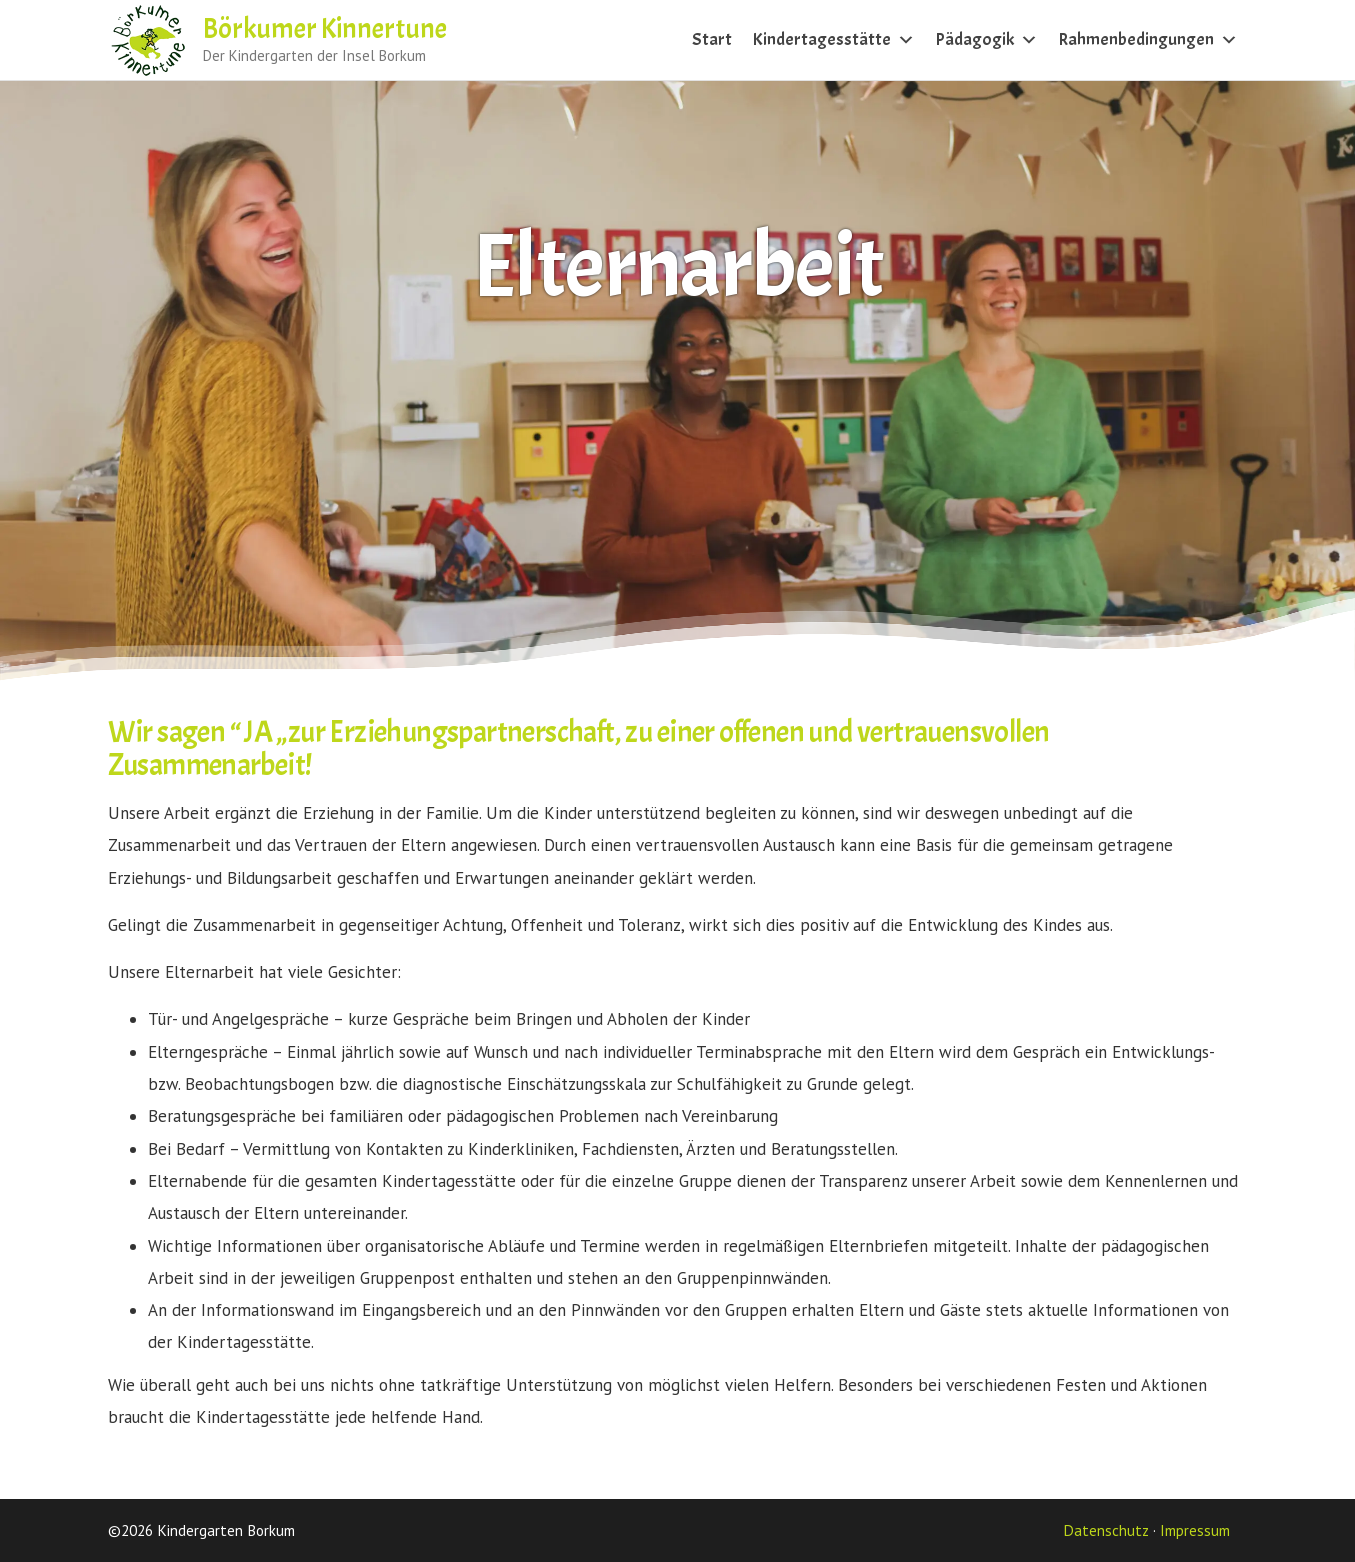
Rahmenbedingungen (1148, 39)
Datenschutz (1106, 1530)
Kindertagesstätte (833, 39)
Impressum (1195, 1530)
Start (712, 39)
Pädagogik (986, 39)
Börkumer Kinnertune (325, 29)
